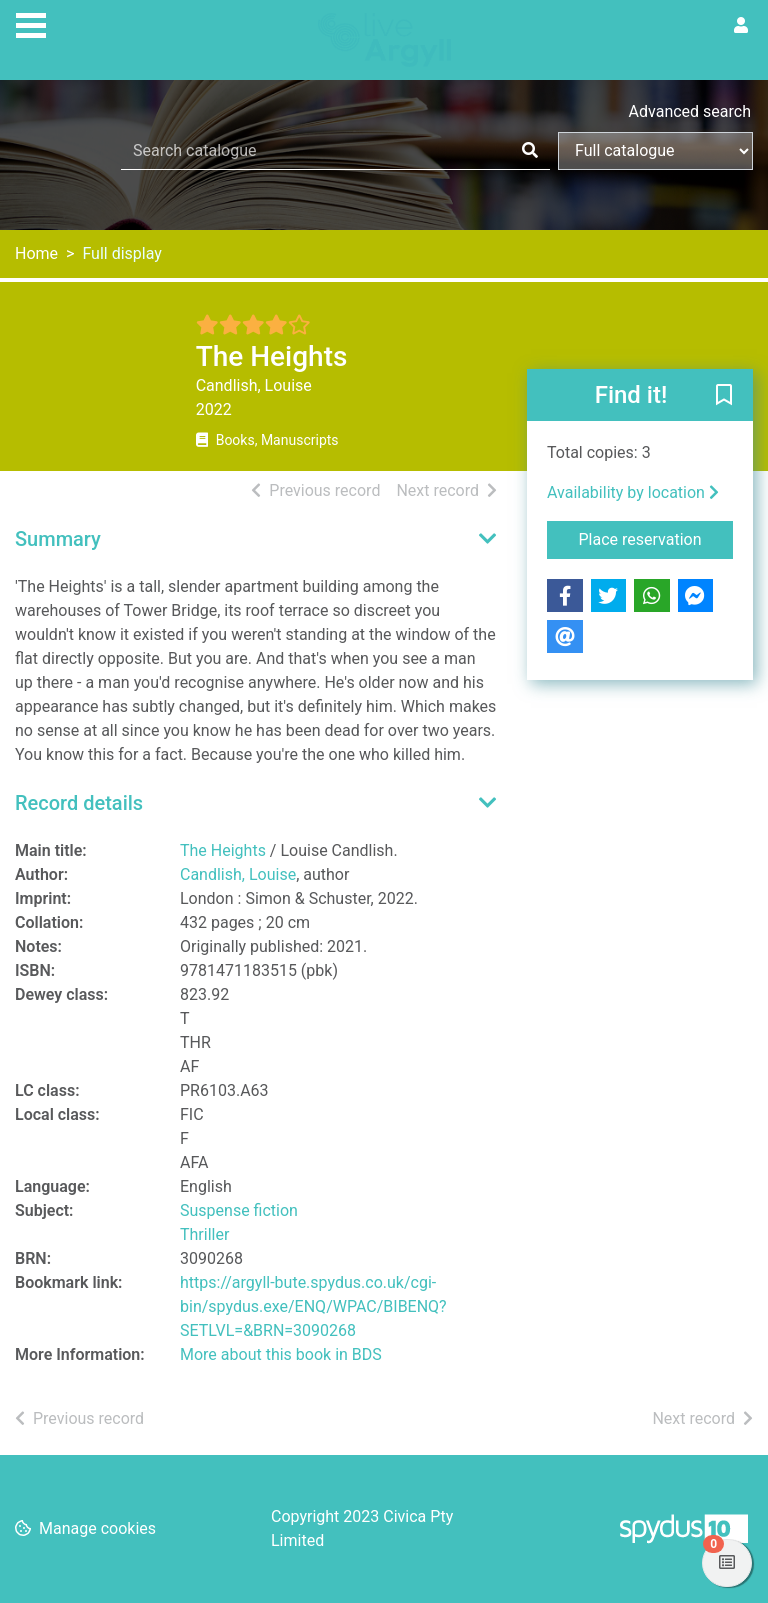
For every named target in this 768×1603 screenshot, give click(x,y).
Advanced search (690, 111)
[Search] (530, 151)
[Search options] (655, 151)
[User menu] (741, 26)
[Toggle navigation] (31, 23)
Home (36, 253)
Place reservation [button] (656, 538)
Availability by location (633, 492)
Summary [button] (58, 539)
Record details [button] (79, 803)
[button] (724, 396)
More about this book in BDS (281, 1354)
